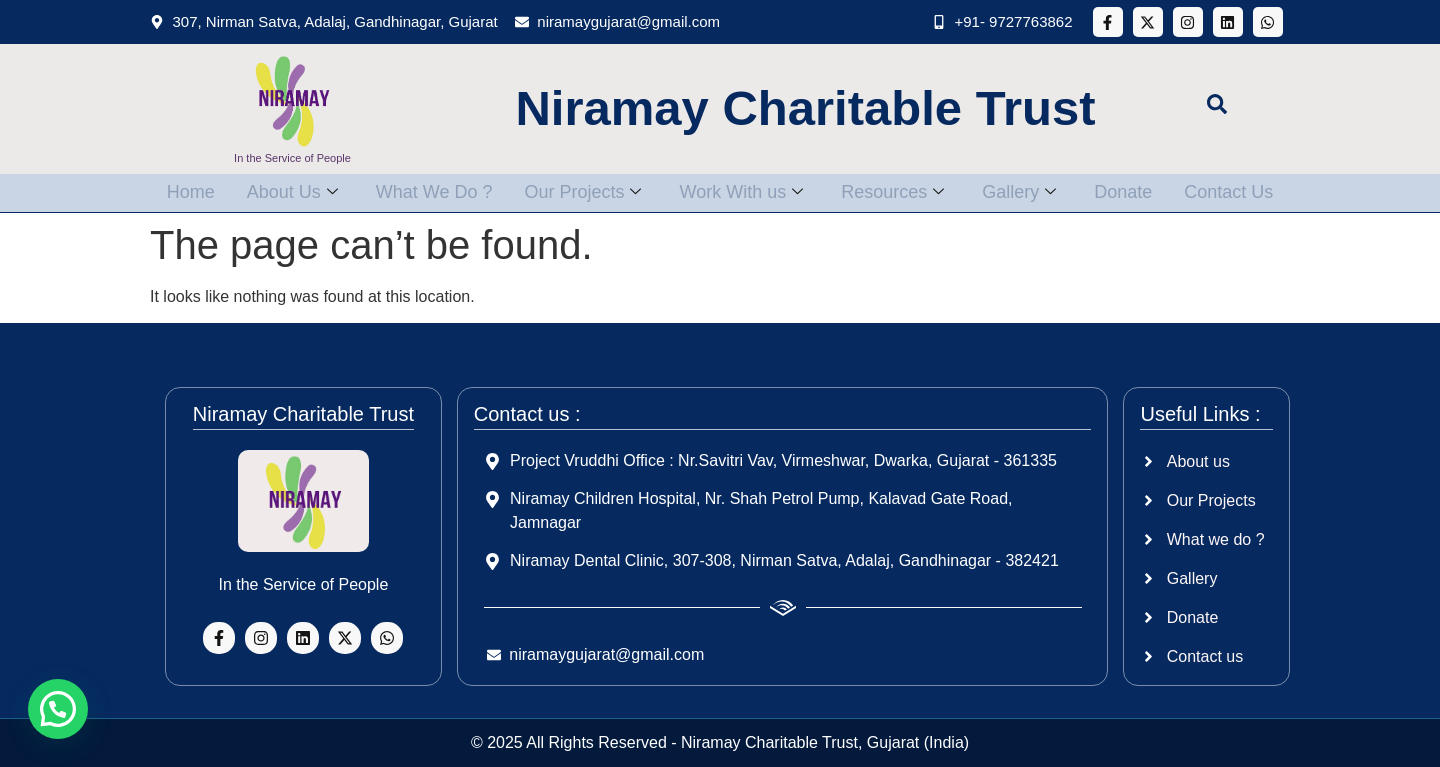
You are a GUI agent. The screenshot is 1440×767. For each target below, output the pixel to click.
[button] (58, 709)
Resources (896, 192)
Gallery (1027, 192)
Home (175, 192)
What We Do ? (426, 192)
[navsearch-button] (1217, 109)
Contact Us (1244, 192)
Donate (1135, 192)
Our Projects (578, 192)
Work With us (741, 192)
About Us (280, 192)
